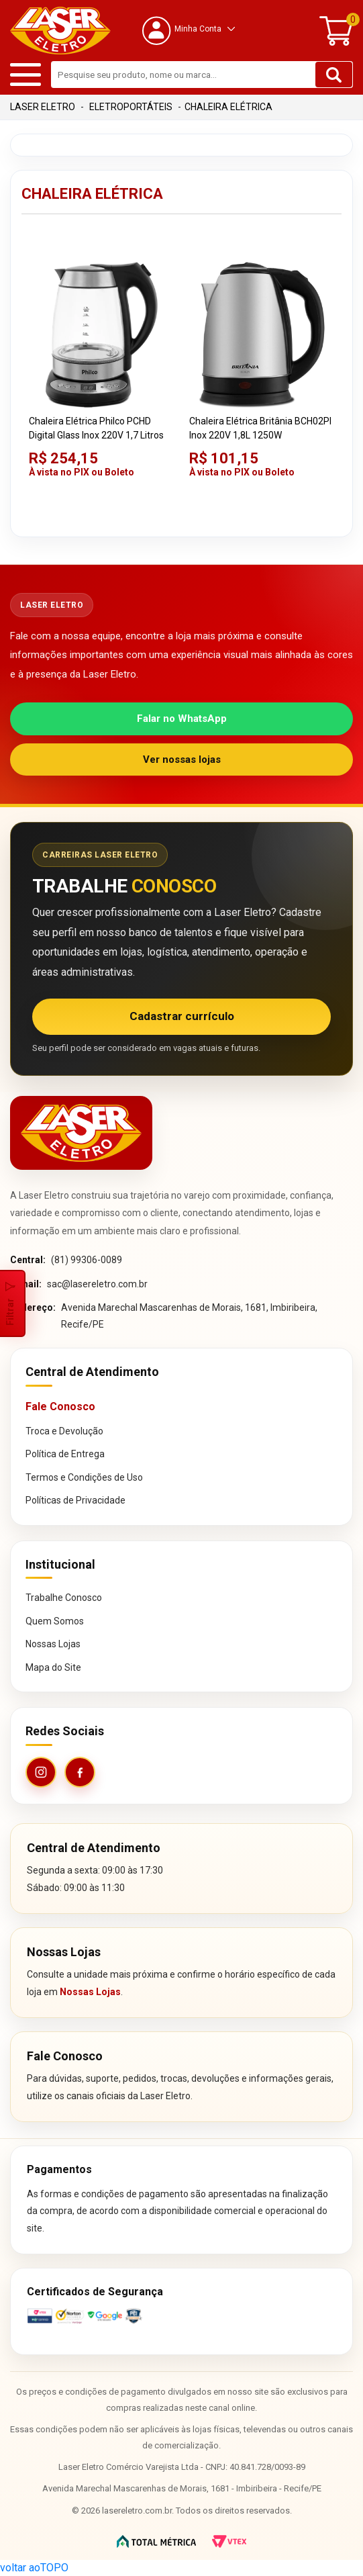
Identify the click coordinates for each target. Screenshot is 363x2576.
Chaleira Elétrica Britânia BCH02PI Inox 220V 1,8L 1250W (260, 428)
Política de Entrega (65, 1453)
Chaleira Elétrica (228, 106)
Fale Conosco (60, 1406)
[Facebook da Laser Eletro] (79, 1772)
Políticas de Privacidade (75, 1500)
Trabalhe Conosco (63, 1597)
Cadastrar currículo (181, 1016)
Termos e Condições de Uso (84, 1477)
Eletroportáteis (130, 106)
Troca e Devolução (64, 1431)
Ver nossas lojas (182, 759)
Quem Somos (54, 1621)
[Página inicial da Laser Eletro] (81, 1132)
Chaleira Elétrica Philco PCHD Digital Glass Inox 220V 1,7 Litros (96, 428)
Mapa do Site (53, 1667)
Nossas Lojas (53, 1644)
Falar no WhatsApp (182, 718)
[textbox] (202, 74)
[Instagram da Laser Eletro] (40, 1772)
